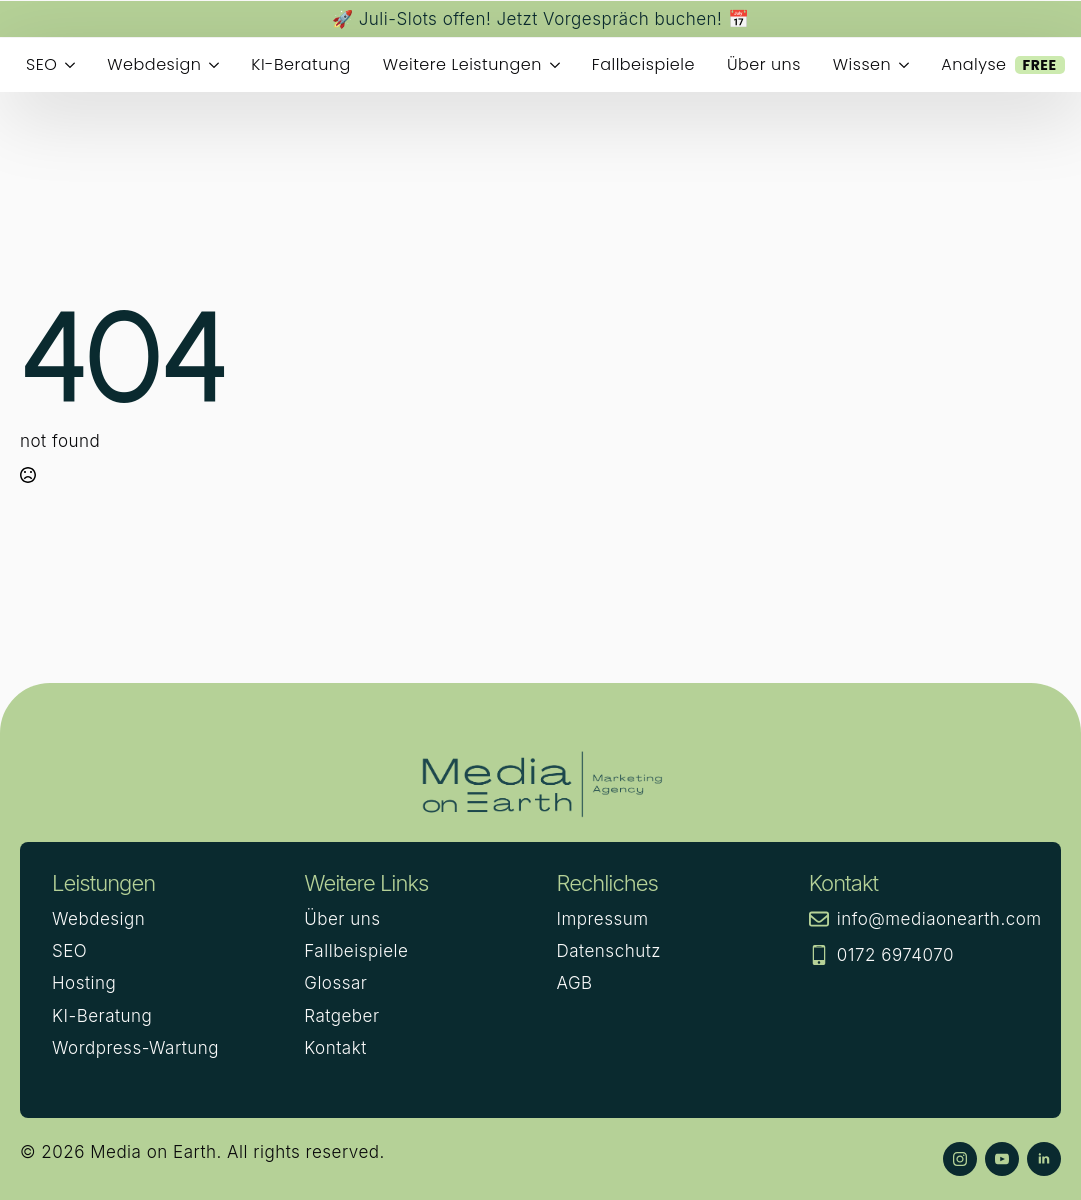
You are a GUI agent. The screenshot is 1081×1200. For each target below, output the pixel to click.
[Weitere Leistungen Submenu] (559, 65)
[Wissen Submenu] (908, 65)
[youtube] (1002, 1159)
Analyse (1002, 64)
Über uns (764, 64)
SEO (41, 64)
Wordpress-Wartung (135, 1048)
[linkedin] (1044, 1159)
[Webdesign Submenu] (218, 65)
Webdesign (154, 64)
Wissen (862, 64)
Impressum (603, 919)
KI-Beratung (300, 64)
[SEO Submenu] (74, 65)
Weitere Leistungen (462, 64)
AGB (575, 983)
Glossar (335, 983)
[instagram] (960, 1159)
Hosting (84, 983)
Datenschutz (609, 951)
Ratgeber (341, 1016)
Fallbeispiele (643, 64)
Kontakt (335, 1048)
